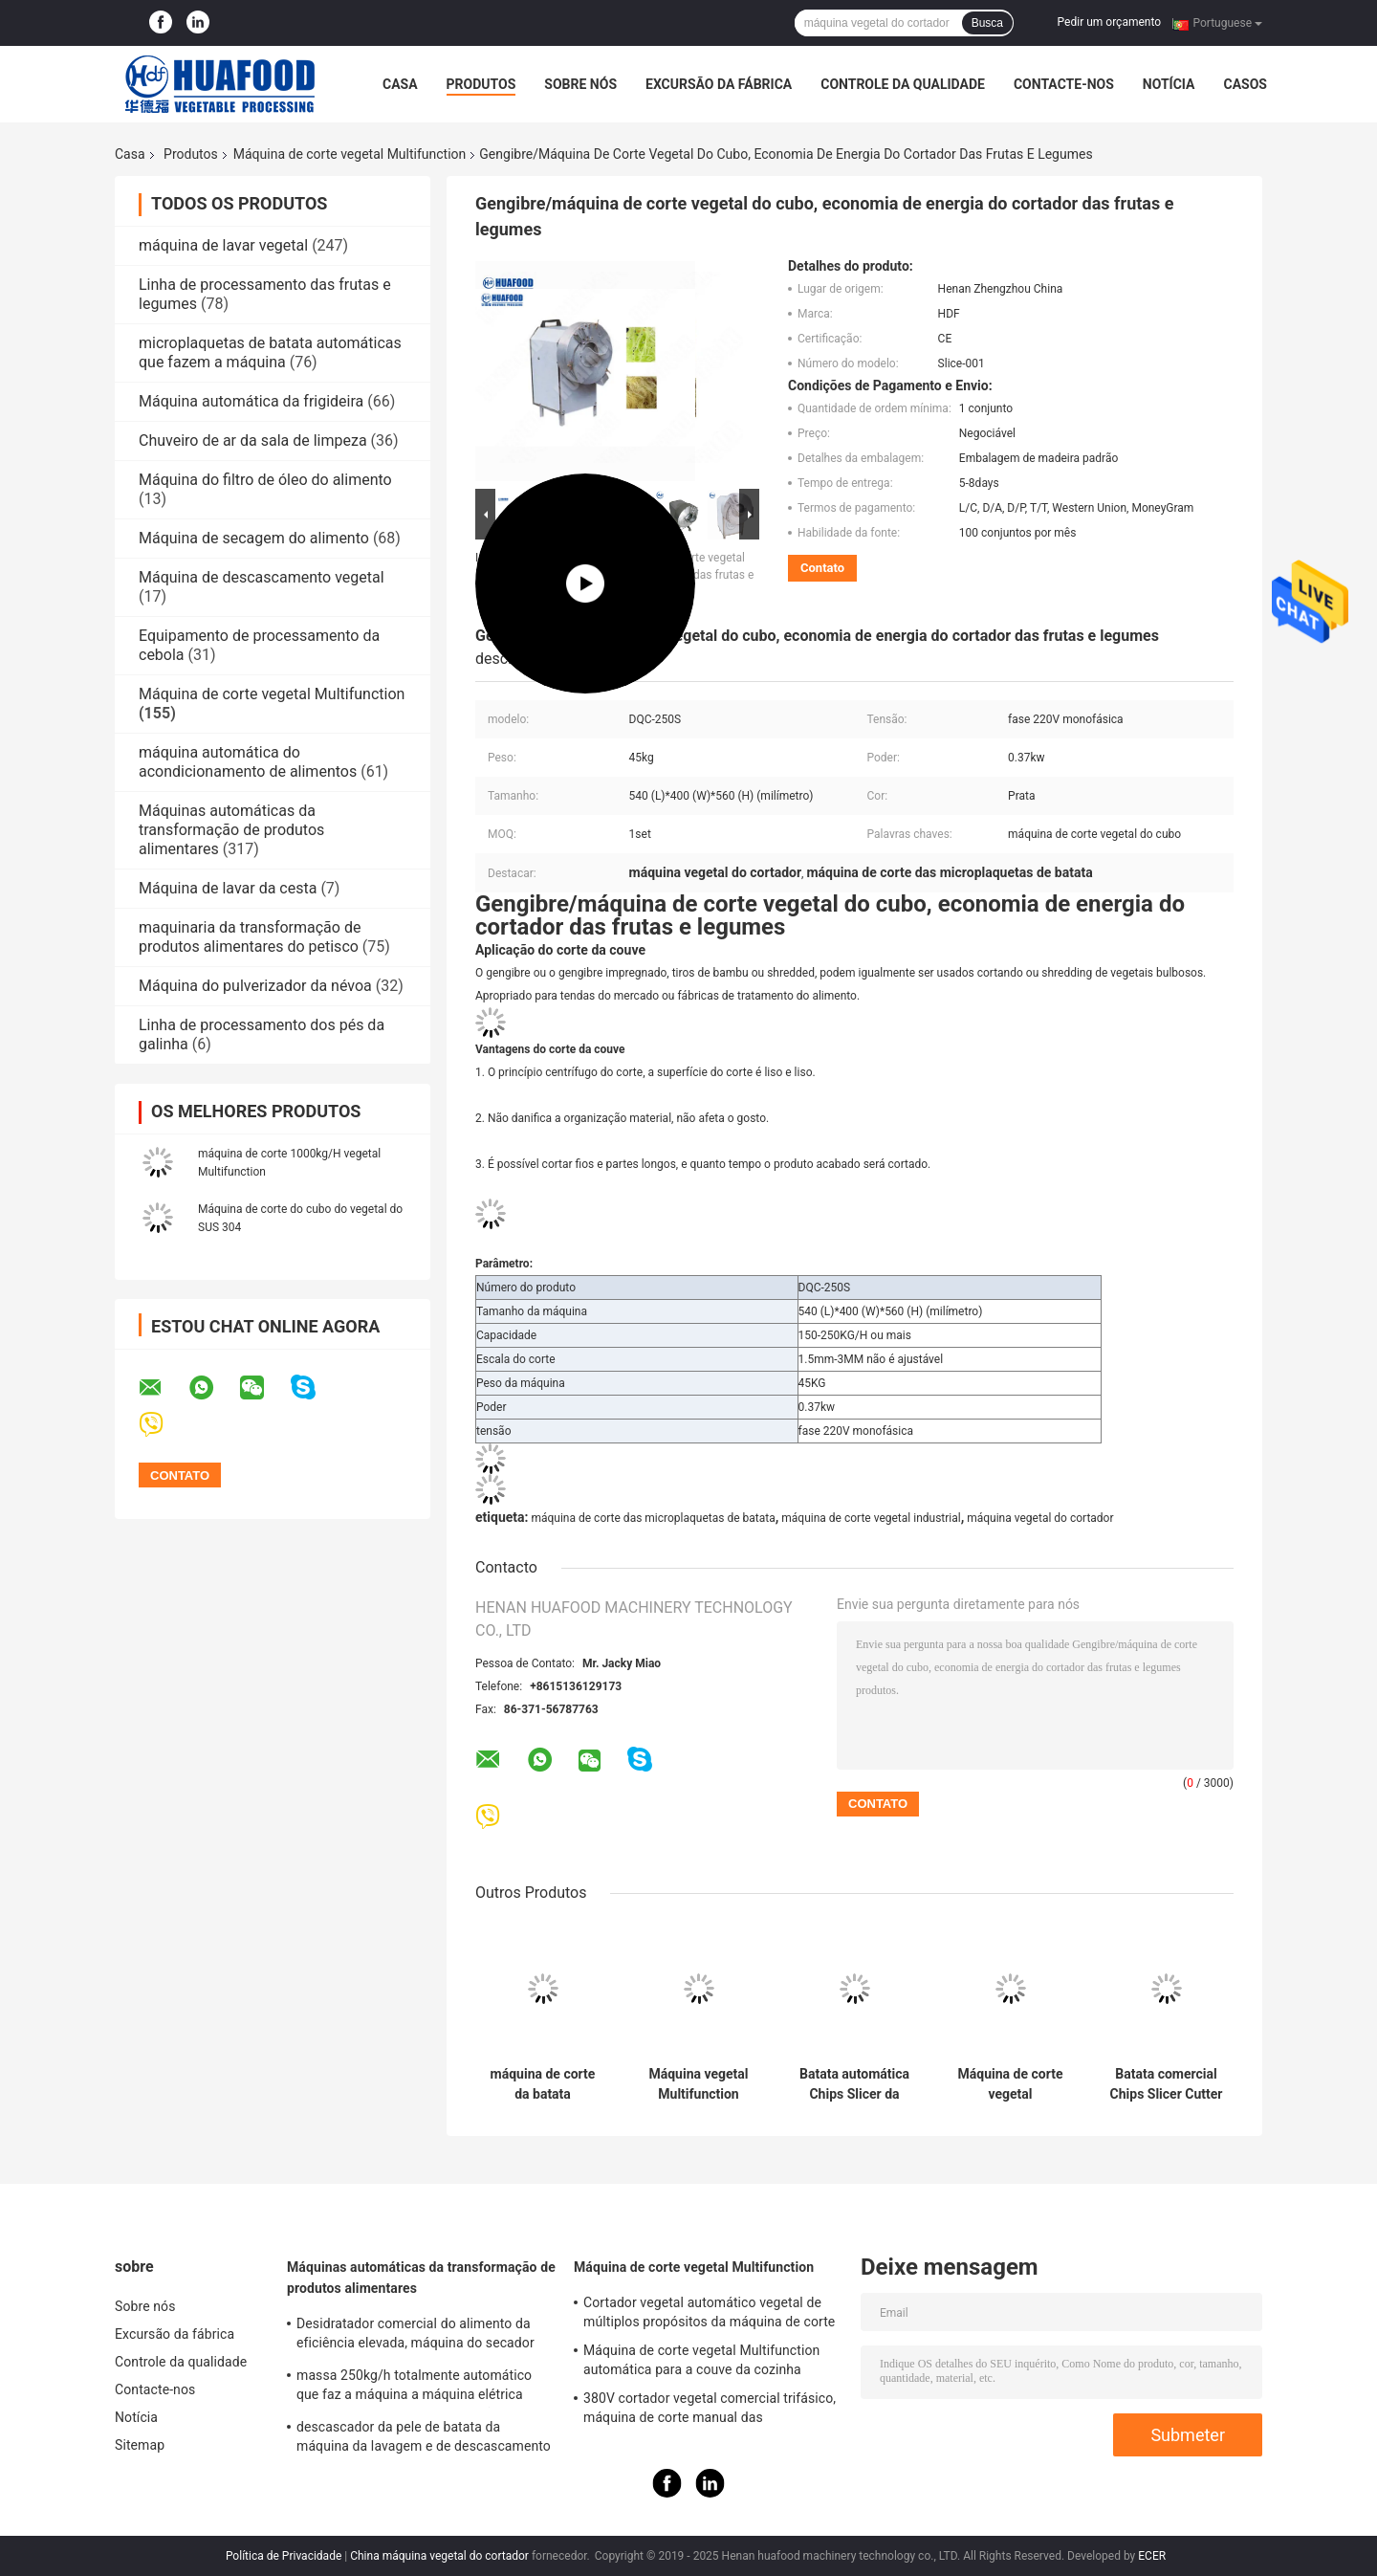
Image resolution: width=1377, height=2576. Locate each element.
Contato (822, 568)
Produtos (481, 84)
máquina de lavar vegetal (223, 245)
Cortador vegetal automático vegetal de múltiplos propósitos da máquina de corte (709, 2312)
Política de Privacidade (283, 2556)
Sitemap (139, 2445)
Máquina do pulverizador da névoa (255, 986)
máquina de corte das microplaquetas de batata (653, 1518)
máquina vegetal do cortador (1040, 1518)
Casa (400, 84)
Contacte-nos (1064, 84)
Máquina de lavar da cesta (228, 888)
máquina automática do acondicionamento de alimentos (248, 762)
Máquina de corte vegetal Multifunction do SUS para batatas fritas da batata (1010, 2084)
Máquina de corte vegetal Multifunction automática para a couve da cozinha (701, 2360)
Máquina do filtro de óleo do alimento (265, 480)
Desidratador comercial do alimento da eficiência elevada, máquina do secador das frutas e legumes (415, 2336)
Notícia (1169, 84)
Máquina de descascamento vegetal (261, 577)
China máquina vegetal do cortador (439, 2556)
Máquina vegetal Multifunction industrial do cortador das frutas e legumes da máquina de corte (698, 2084)
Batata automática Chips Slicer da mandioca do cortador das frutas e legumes (854, 2084)
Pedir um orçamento (1109, 22)
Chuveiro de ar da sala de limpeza (253, 440)
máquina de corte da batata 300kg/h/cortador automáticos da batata (543, 2084)
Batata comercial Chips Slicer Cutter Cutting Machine (1166, 2084)
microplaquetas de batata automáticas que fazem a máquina (270, 352)
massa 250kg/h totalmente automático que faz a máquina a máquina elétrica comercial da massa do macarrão (414, 2387)
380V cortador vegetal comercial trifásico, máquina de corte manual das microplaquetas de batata (709, 2410)
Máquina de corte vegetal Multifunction (350, 154)
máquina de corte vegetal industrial (870, 1518)
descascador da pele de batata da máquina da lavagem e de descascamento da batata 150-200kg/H (423, 2439)
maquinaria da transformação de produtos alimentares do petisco (250, 937)
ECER (1152, 2556)
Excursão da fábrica (718, 84)
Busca (987, 23)
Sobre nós (580, 84)
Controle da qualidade (902, 84)
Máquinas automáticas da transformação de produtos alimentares (231, 830)
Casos (1244, 84)
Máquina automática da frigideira (251, 401)
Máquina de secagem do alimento (254, 538)
